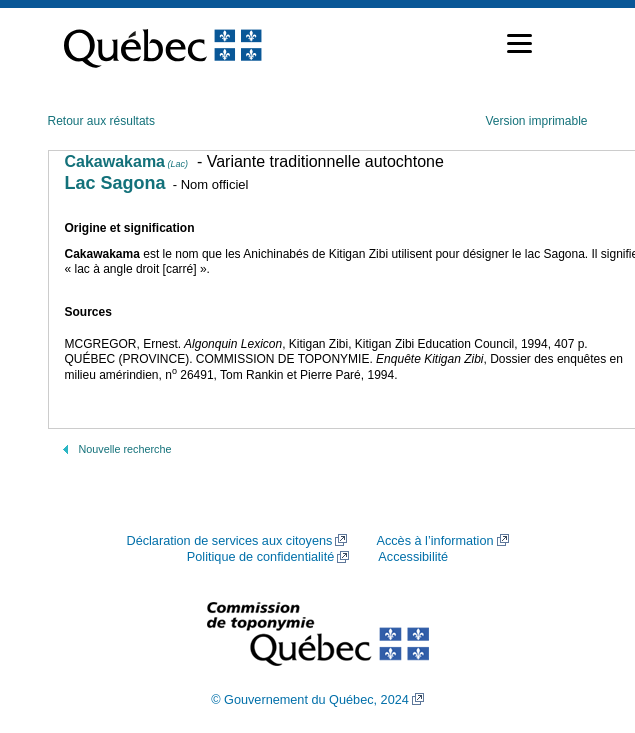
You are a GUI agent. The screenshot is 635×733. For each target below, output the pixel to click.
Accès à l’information (434, 541)
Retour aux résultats (101, 121)
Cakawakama (127, 161)
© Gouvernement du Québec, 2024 (310, 700)
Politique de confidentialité (260, 557)
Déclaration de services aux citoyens (229, 541)
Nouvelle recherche (125, 449)
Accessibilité (413, 557)
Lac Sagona (115, 183)
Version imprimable (536, 121)
